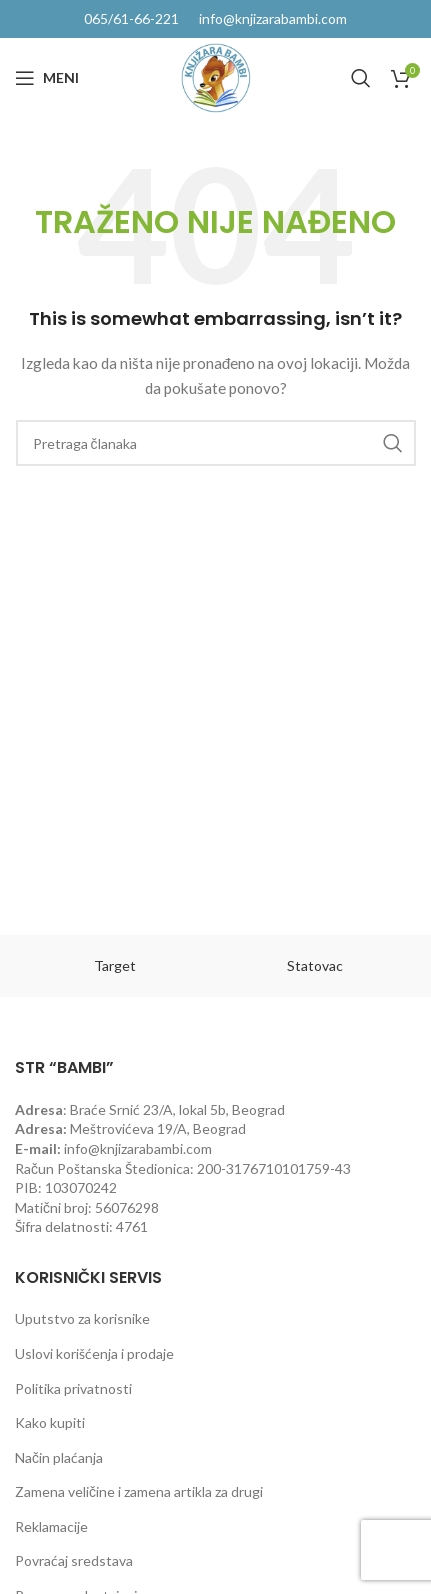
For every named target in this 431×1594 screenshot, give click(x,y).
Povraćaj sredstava (74, 1560)
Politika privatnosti (73, 1388)
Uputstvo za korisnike (82, 1318)
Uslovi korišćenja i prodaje (94, 1353)
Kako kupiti (50, 1422)
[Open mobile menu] (47, 78)
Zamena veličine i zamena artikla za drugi (139, 1491)
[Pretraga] (361, 78)
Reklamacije (51, 1526)
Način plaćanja (59, 1457)
